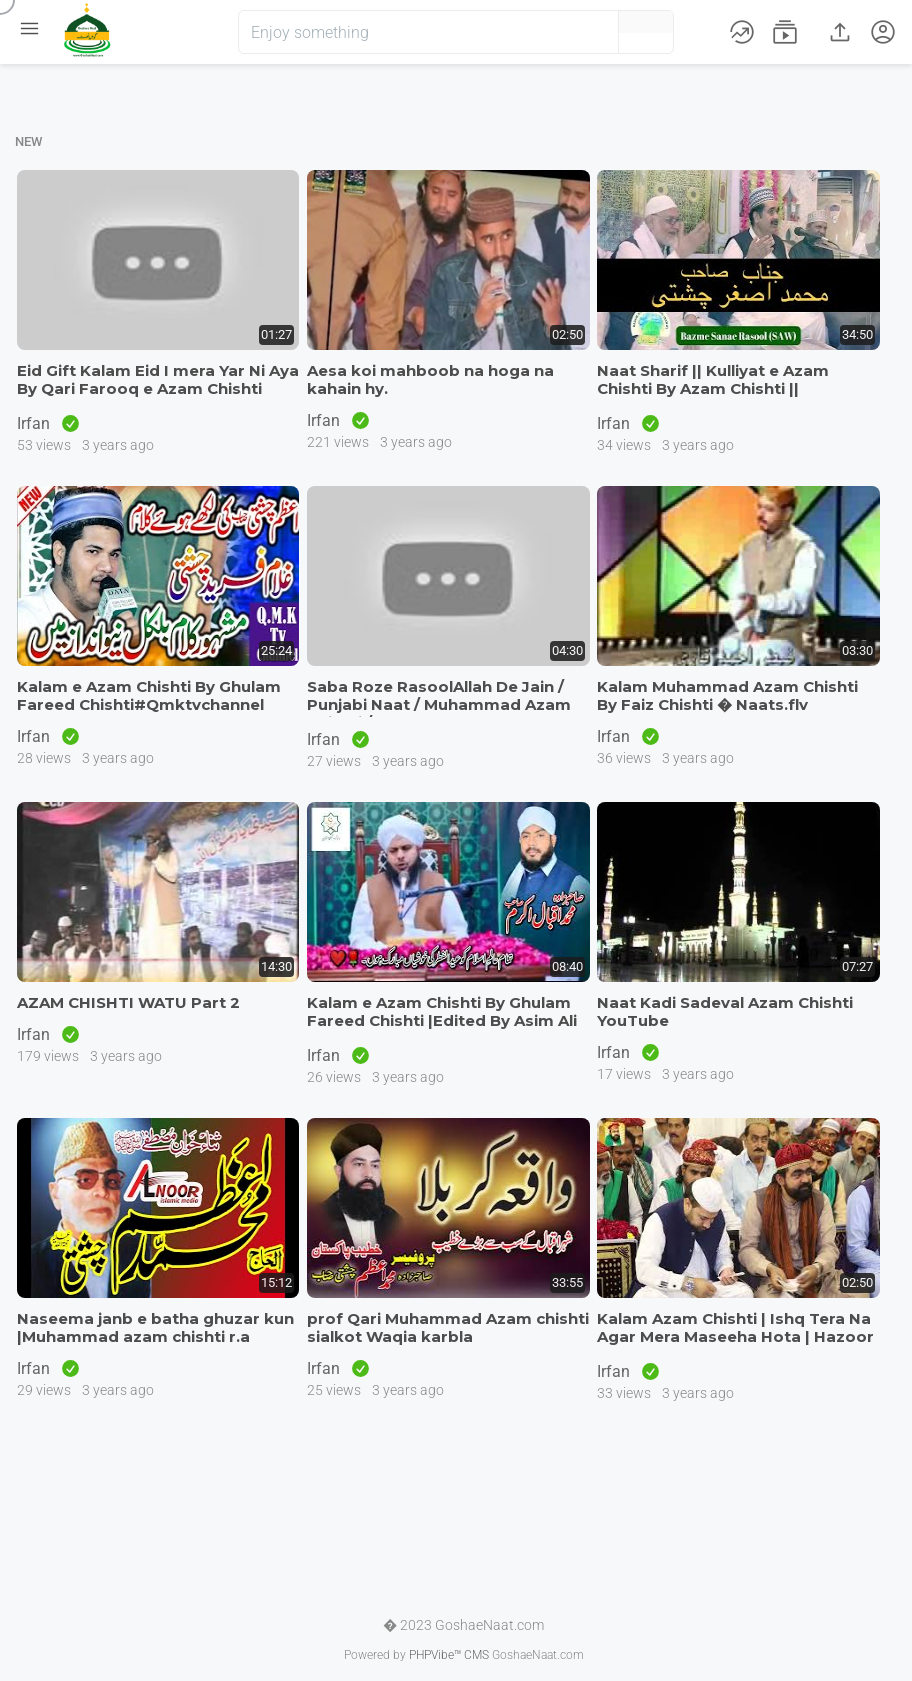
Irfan (35, 423)
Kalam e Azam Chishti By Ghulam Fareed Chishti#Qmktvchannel (149, 695)
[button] (570, 32)
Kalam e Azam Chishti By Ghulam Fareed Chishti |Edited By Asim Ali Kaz (442, 1020)
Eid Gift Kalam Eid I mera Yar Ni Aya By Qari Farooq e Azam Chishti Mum (158, 388)
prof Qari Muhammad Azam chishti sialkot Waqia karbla (448, 1327)
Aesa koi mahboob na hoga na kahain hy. (430, 379)
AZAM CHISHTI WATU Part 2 (128, 1002)
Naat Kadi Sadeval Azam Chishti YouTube (725, 1011)
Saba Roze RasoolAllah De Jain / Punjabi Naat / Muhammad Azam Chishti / (439, 704)
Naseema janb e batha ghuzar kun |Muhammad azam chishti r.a (155, 1327)
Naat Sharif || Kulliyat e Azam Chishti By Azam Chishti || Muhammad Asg (713, 388)
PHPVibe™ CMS (449, 1655)
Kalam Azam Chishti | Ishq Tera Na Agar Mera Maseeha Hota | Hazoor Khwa (735, 1336)
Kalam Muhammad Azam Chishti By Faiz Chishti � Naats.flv (727, 695)
